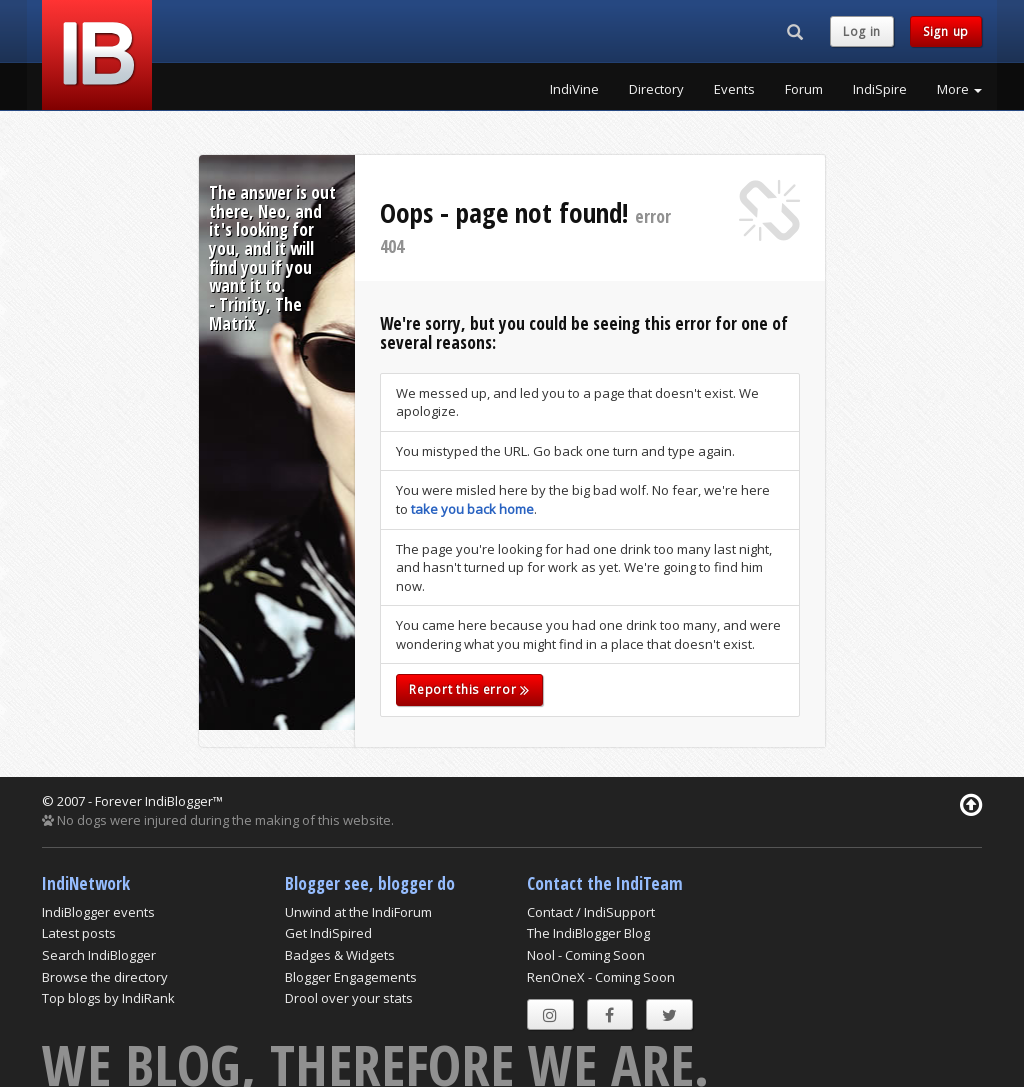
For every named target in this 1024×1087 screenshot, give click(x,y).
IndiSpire (880, 89)
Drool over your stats (349, 998)
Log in (862, 31)
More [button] (959, 89)
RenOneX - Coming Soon (601, 977)
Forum (804, 89)
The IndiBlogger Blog (588, 933)
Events (734, 89)
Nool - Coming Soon (586, 955)
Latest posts (79, 933)
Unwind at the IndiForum (358, 912)
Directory (656, 89)
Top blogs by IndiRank (108, 998)
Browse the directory (105, 977)
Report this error (469, 689)
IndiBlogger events (98, 912)
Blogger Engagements (351, 977)
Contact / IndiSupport (591, 912)
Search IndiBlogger (99, 955)
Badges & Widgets (340, 955)
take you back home (472, 509)
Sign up (946, 31)
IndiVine (574, 89)
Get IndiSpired (328, 933)
